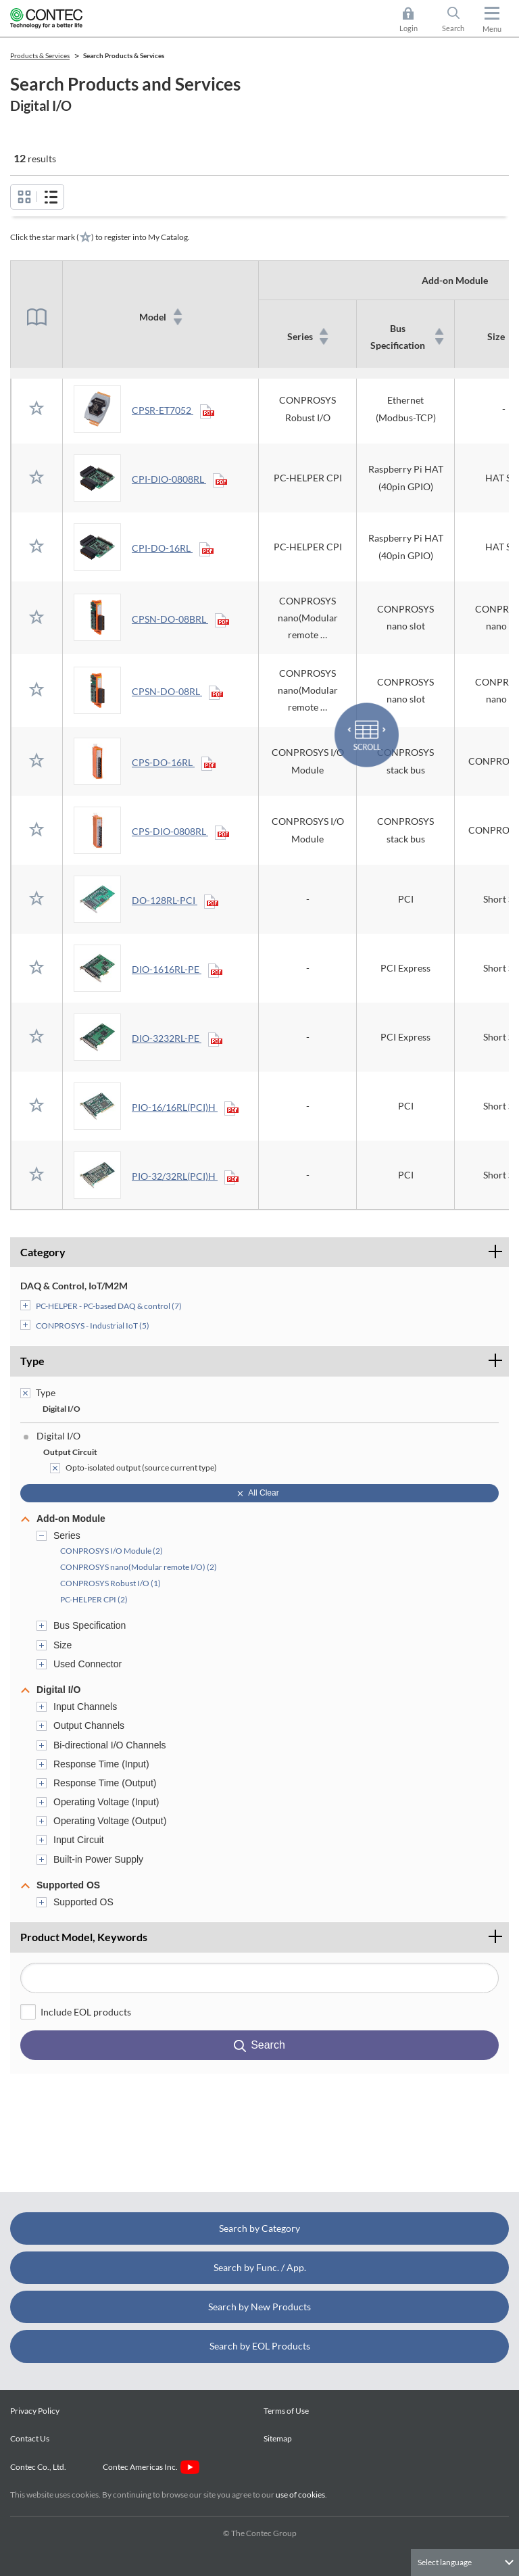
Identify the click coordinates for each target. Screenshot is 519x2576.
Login (408, 28)
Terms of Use (286, 2411)
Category (43, 1251)
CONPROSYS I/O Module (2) (111, 1551)
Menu (492, 28)
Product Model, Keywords (264, 1932)
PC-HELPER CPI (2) (94, 1599)
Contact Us (29, 2438)
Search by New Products (259, 2306)
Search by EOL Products (259, 2346)
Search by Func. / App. (260, 2267)
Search (453, 28)
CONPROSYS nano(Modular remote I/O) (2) (138, 1567)
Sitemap (278, 2438)
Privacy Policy (34, 2411)
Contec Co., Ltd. (39, 2467)
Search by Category (259, 2228)
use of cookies (300, 2494)
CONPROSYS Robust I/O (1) (110, 1583)
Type (32, 1360)
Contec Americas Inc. (151, 2467)
